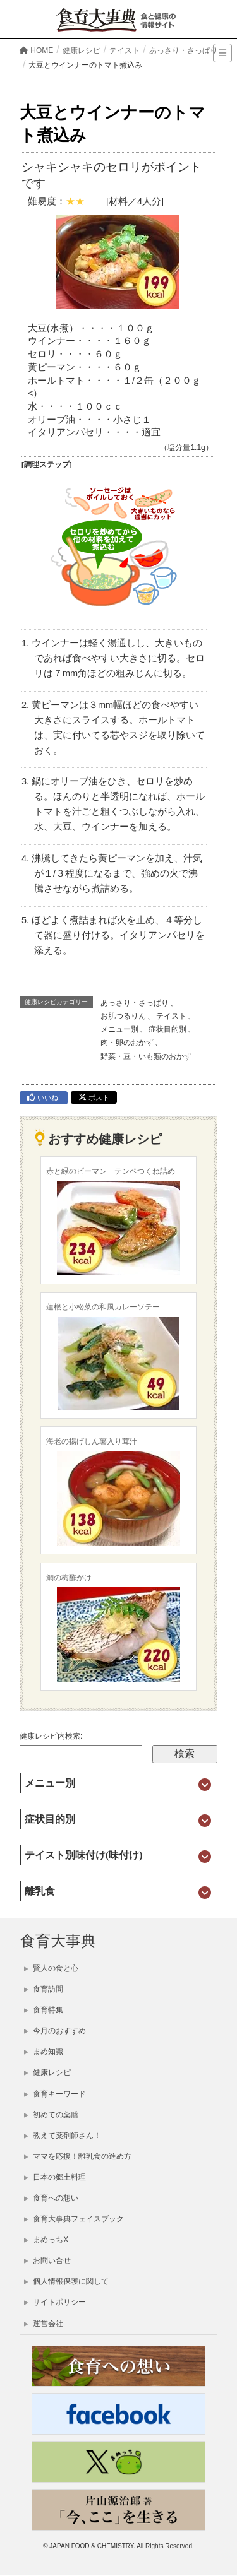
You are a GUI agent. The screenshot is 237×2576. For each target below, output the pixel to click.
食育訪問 (43, 1989)
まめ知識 (43, 2051)
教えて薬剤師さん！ (62, 2135)
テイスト (171, 1016)
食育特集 (43, 2010)
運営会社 (43, 2323)
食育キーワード (55, 2093)
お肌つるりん (123, 1016)
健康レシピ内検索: (51, 1736)
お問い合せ (47, 2260)
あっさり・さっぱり (134, 1002)
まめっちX (46, 2239)
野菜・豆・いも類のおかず (145, 1056)
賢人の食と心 (51, 1968)
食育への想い (51, 2198)
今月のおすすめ (55, 2030)
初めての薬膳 (51, 2114)
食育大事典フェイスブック (74, 2218)
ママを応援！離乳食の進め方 (77, 2156)
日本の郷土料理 (55, 2177)
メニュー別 (119, 1029)
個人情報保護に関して (66, 2281)
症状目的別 (167, 1029)
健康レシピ (47, 2072)
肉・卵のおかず (127, 1042)
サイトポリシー (55, 2302)
